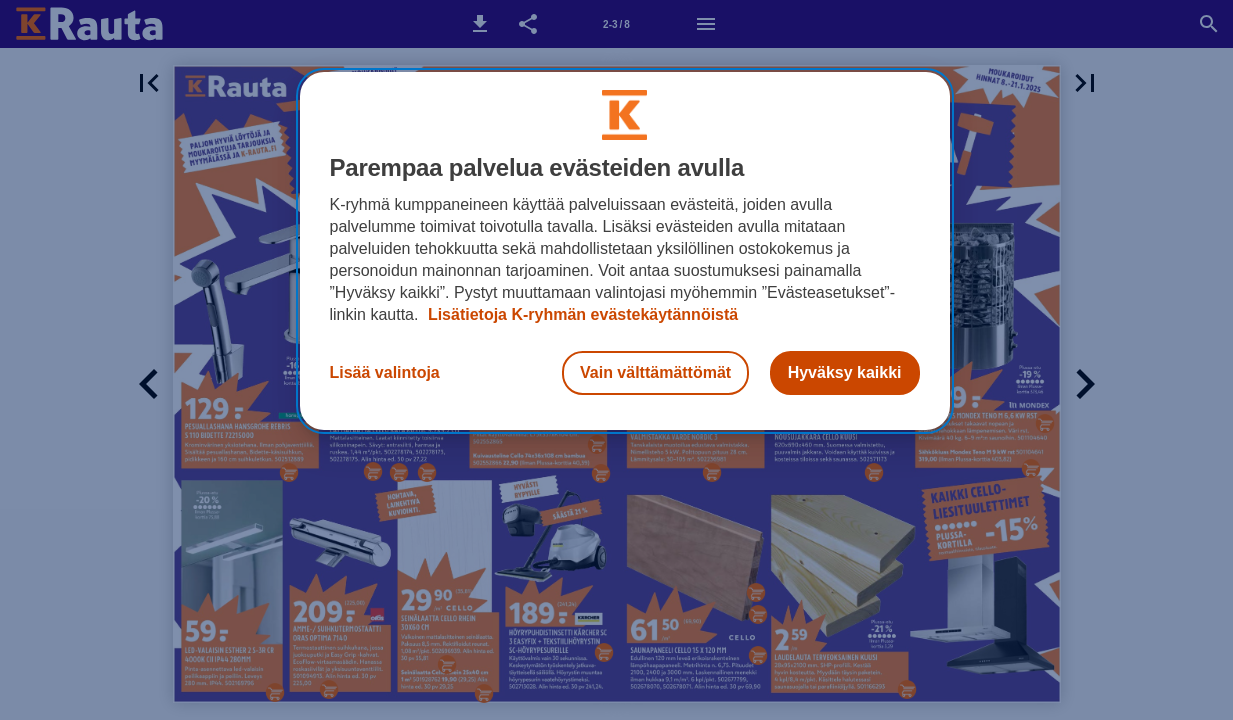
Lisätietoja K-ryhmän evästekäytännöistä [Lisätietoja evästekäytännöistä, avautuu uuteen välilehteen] (580, 314)
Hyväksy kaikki (845, 372)
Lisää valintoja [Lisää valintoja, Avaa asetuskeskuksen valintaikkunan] (385, 372)
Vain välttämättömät (655, 372)
